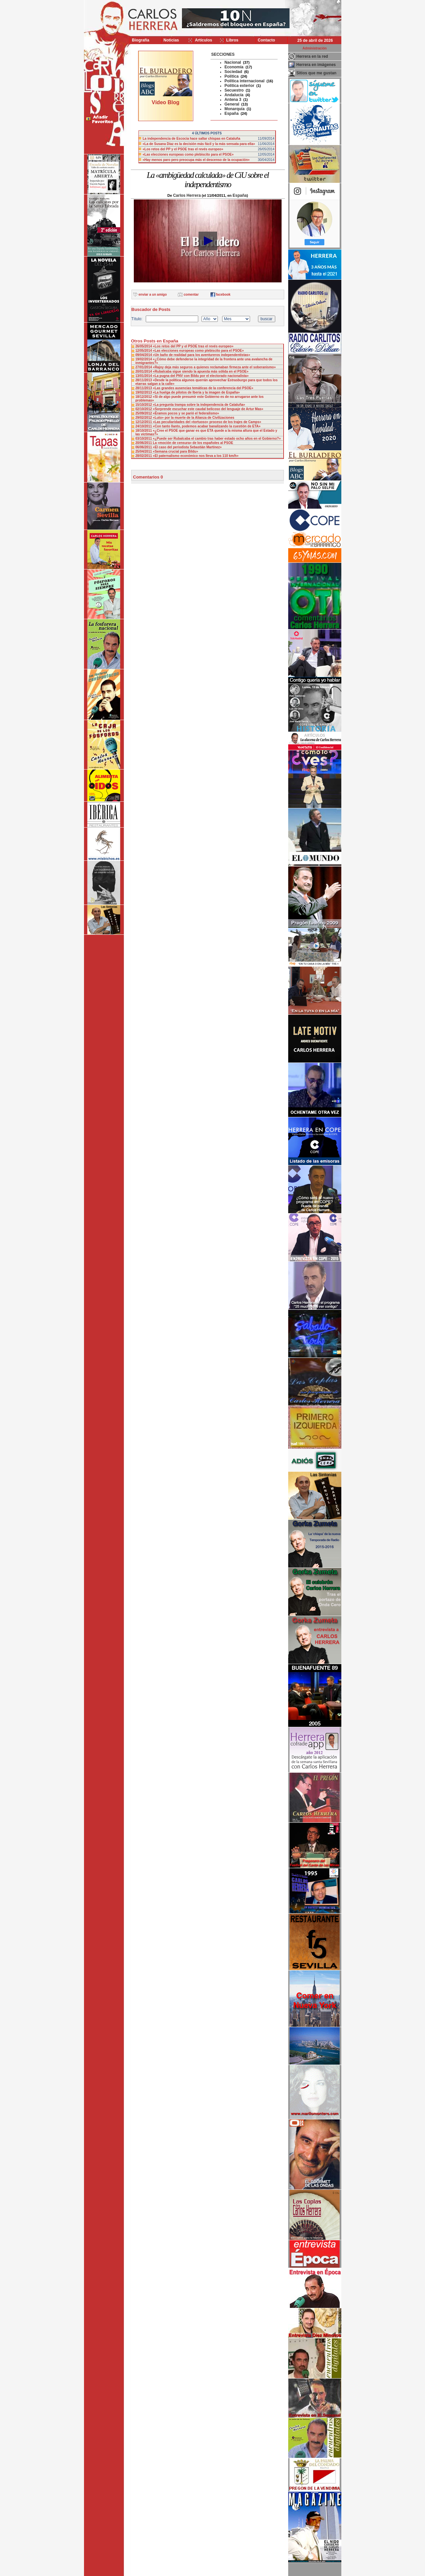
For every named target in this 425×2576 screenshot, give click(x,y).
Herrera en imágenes (316, 64)
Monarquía (234, 109)
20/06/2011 (144, 443)
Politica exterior (239, 85)
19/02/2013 (144, 392)
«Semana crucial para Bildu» (175, 451)
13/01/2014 (144, 376)
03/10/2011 (144, 438)
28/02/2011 (144, 456)
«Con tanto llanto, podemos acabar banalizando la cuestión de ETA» (206, 426)
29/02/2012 (144, 417)
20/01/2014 (144, 371)
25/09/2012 (144, 413)
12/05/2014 (144, 350)
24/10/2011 (144, 426)
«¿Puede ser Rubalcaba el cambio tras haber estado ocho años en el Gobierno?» (217, 438)
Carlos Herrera (187, 195)
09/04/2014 (144, 355)
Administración (314, 48)
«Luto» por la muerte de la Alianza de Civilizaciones (193, 417)
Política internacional (244, 81)
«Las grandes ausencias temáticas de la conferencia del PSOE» (203, 388)
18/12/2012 (144, 397)
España (231, 113)
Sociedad (233, 71)
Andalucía (233, 95)
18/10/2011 (144, 430)
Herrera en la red (312, 56)
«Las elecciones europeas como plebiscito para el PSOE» (188, 154)
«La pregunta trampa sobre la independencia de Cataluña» (199, 404)
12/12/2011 (144, 422)
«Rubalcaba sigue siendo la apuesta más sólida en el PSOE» (200, 371)
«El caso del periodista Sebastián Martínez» (187, 447)
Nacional (232, 62)
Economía (233, 67)
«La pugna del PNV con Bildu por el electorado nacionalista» (200, 376)
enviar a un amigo (152, 294)
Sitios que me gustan (317, 73)
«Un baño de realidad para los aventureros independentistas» (201, 355)
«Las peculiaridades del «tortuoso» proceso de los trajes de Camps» (207, 422)
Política (231, 76)
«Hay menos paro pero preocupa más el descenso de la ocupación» (196, 160)
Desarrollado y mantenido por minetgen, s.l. (209, 2571)
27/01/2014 (144, 367)
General (231, 104)
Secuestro (234, 90)
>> (134, 54)
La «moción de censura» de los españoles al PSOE (193, 443)
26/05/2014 (144, 346)
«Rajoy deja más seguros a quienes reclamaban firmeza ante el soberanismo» (214, 367)
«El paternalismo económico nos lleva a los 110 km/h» (195, 456)
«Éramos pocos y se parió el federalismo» (186, 413)
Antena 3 (232, 99)
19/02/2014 (144, 359)
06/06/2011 (144, 447)
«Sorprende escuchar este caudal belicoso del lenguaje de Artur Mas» (208, 409)
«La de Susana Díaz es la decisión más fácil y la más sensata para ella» (199, 144)
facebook (223, 294)
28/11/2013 (144, 380)
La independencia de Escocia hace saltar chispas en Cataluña (191, 138)
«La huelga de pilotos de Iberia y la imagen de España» (196, 392)
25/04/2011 (144, 451)
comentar (191, 294)
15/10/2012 (144, 404)
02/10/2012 (144, 409)
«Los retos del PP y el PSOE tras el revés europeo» (183, 149)
